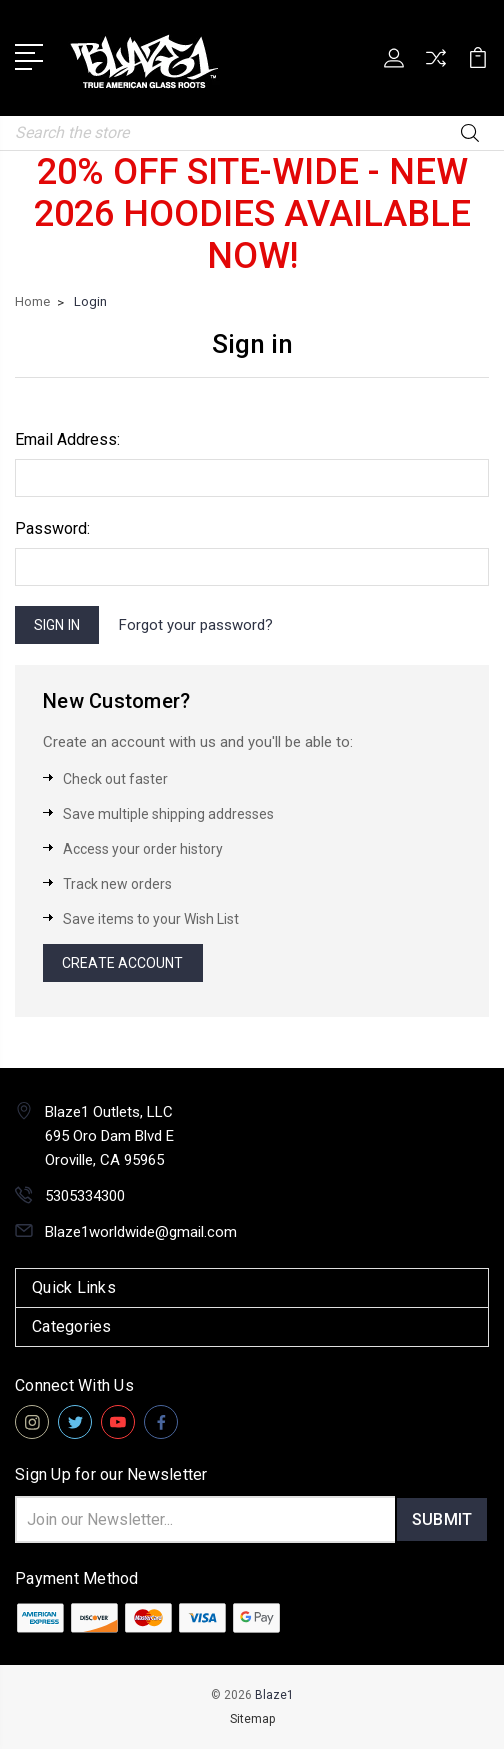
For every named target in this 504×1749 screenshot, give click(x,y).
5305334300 (85, 1196)
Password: (52, 528)
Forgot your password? (196, 625)
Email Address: (67, 439)
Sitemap (252, 1719)
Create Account (122, 963)
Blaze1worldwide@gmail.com (141, 1232)
